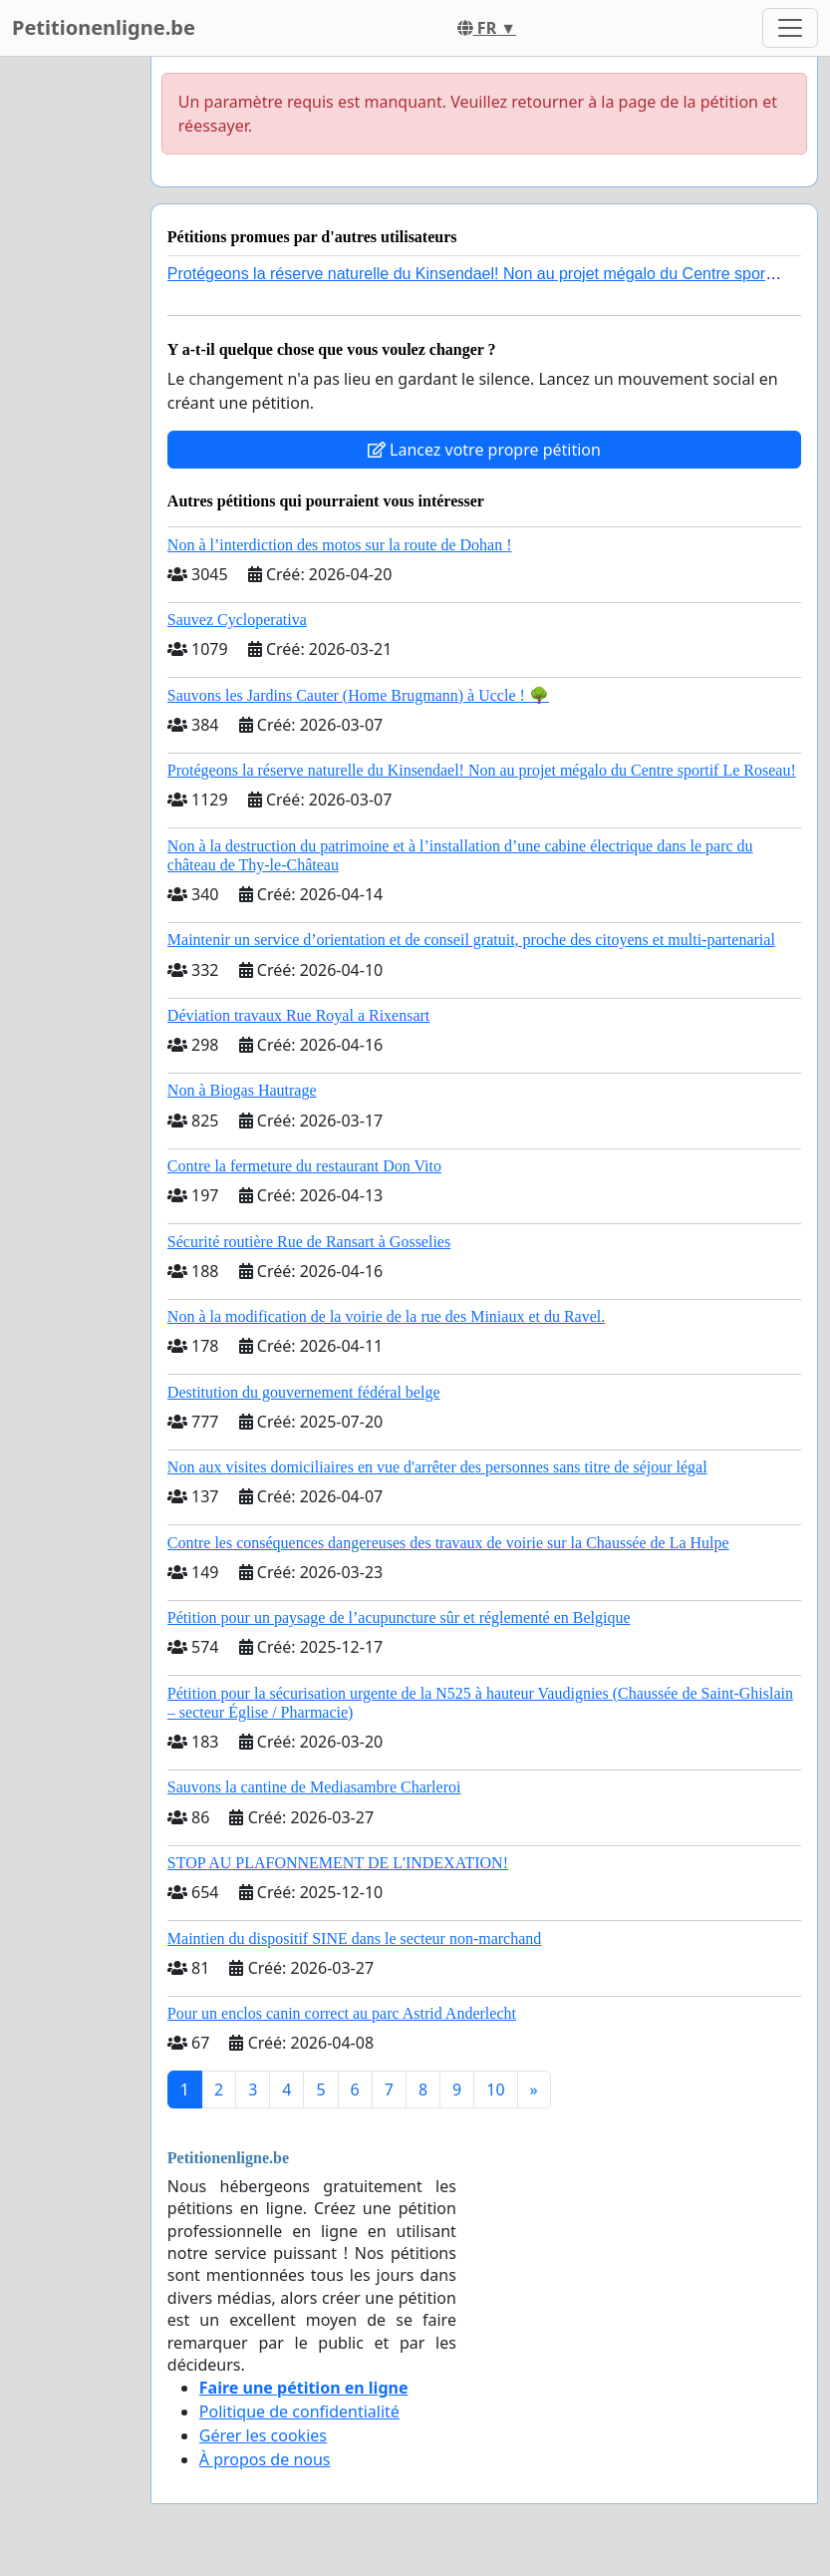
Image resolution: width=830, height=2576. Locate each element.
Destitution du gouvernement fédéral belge (303, 1392)
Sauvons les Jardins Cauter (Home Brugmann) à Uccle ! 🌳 (358, 695)
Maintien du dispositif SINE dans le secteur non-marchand (354, 1938)
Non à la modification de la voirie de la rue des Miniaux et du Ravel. (386, 1316)
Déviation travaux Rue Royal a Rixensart (298, 1015)
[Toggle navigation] (790, 28)
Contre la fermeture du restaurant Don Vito (304, 1165)
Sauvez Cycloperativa (237, 619)
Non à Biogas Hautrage (242, 1090)
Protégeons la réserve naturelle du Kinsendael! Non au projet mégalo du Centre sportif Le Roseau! (481, 770)
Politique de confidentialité (299, 2411)
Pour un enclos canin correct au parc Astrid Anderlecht (341, 2013)
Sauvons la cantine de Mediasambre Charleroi (314, 1786)
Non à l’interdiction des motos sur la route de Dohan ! (339, 544)
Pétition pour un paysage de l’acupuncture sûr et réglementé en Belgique (399, 1617)
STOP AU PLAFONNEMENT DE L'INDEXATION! (337, 1862)
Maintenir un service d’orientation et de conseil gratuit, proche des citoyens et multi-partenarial (471, 939)
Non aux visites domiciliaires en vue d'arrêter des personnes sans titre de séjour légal (437, 1466)
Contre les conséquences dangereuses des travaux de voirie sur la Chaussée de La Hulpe (448, 1542)
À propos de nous (265, 2459)
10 (495, 2089)
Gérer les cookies (263, 2435)
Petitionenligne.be (103, 27)
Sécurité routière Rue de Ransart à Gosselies (308, 1241)
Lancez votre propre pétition (484, 450)
